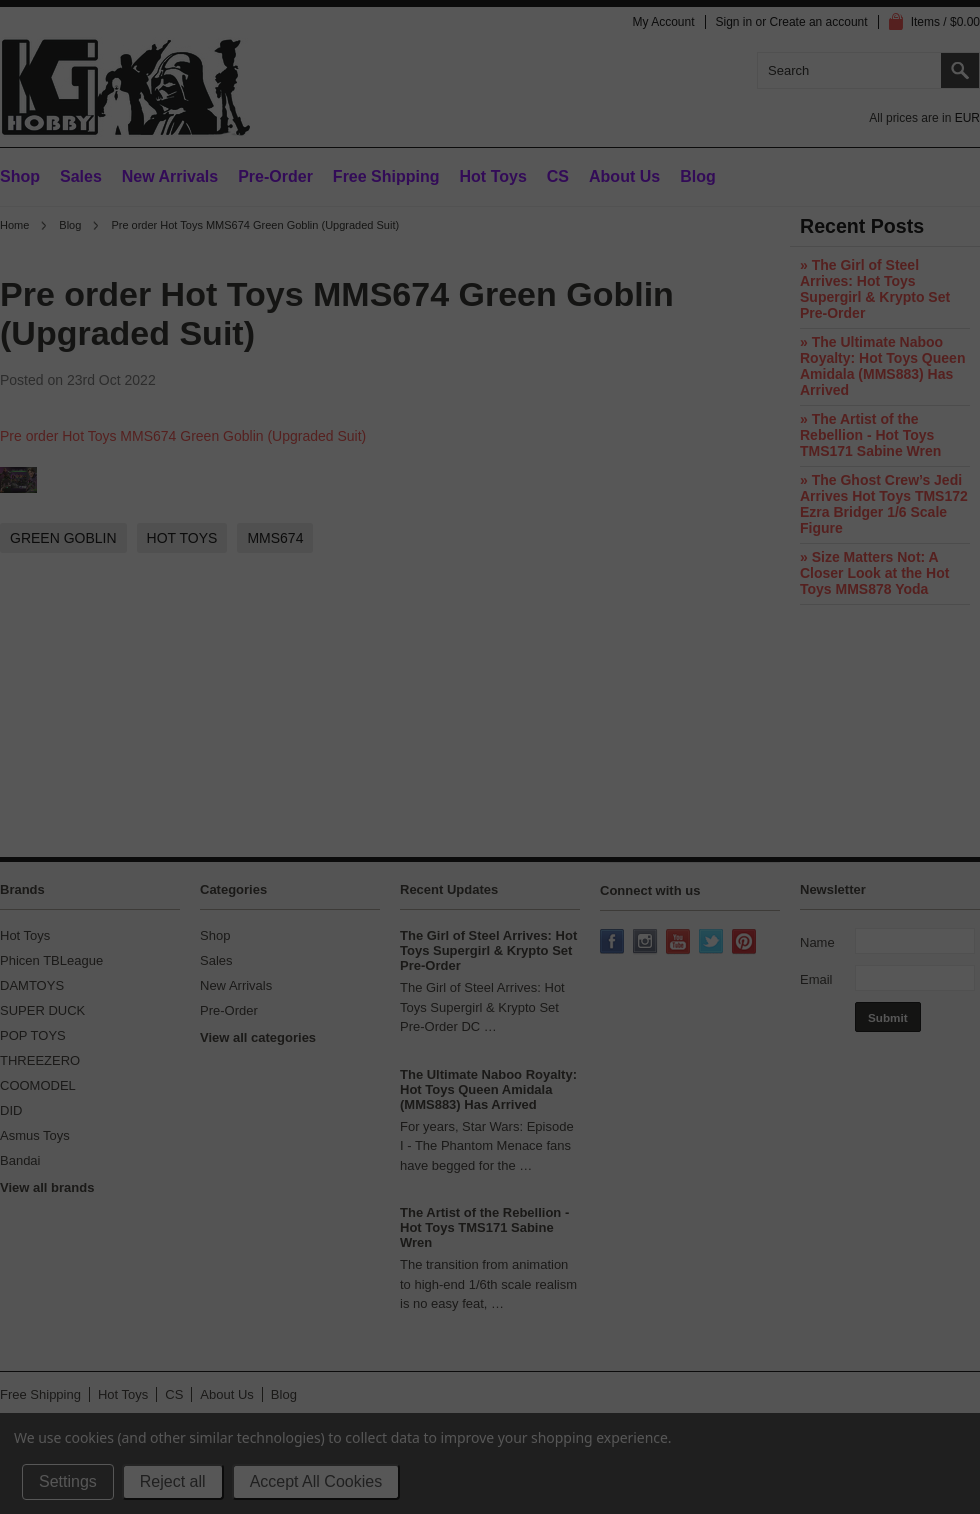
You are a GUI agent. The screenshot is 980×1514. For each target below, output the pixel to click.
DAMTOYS (32, 985)
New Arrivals (170, 176)
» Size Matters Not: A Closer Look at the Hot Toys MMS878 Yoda (874, 573)
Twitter (713, 943)
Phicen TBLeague (51, 960)
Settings (68, 1481)
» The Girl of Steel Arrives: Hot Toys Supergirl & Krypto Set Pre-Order (875, 289)
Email (816, 979)
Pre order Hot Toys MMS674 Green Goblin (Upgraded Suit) (183, 436)
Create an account (819, 22)
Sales (81, 176)
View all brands (47, 1187)
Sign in (734, 22)
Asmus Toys (35, 1135)
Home (14, 225)
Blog (70, 225)
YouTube (680, 943)
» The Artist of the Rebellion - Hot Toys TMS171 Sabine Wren (870, 435)
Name (817, 942)
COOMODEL (38, 1085)
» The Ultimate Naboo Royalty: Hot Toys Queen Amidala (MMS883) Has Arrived (882, 366)
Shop (20, 176)
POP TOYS (33, 1035)
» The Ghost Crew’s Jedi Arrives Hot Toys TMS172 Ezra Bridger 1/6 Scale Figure (884, 504)
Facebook (614, 943)
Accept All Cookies (316, 1481)
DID (11, 1110)
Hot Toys (25, 935)
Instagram (647, 943)
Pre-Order (275, 176)
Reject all (173, 1481)
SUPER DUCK (42, 1010)
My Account (663, 22)
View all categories (258, 1037)
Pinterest (746, 943)
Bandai (20, 1160)
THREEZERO (40, 1060)
